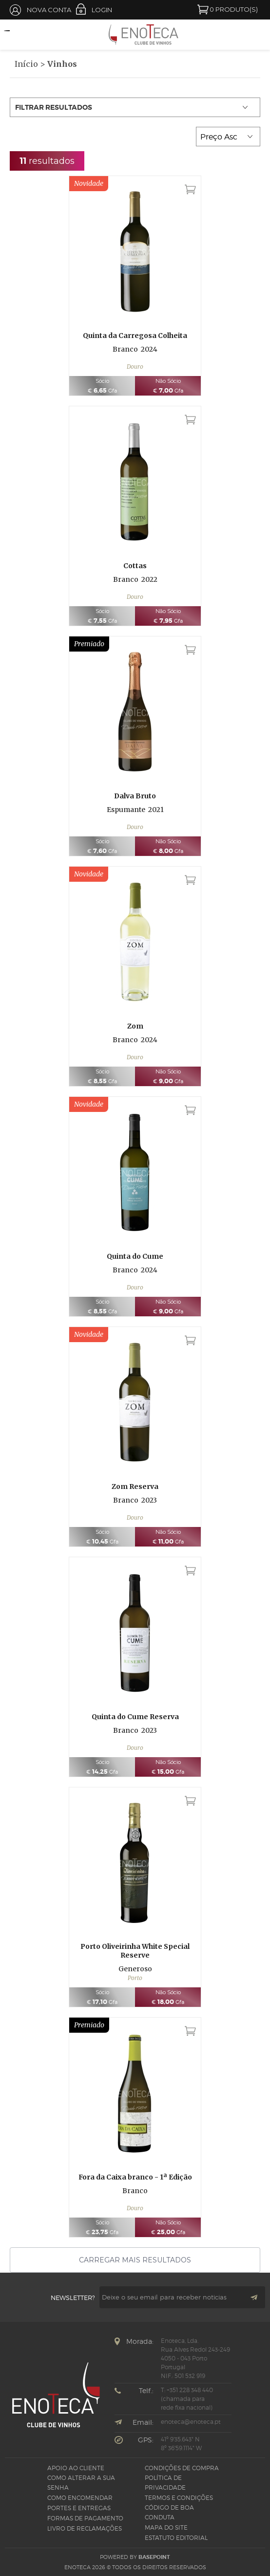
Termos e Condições (179, 2497)
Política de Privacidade (165, 2482)
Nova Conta (49, 10)
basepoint (154, 2557)
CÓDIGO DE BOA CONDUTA (169, 2512)
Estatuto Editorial (176, 2537)
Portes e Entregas (79, 2508)
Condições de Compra (182, 2468)
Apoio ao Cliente (75, 2468)
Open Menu (12, 35)
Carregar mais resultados (135, 2260)
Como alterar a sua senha (81, 2482)
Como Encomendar (80, 2497)
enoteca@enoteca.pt (191, 2421)
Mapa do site (166, 2527)
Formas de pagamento (85, 2518)
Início (26, 64)
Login (102, 10)
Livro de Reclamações (84, 2528)
